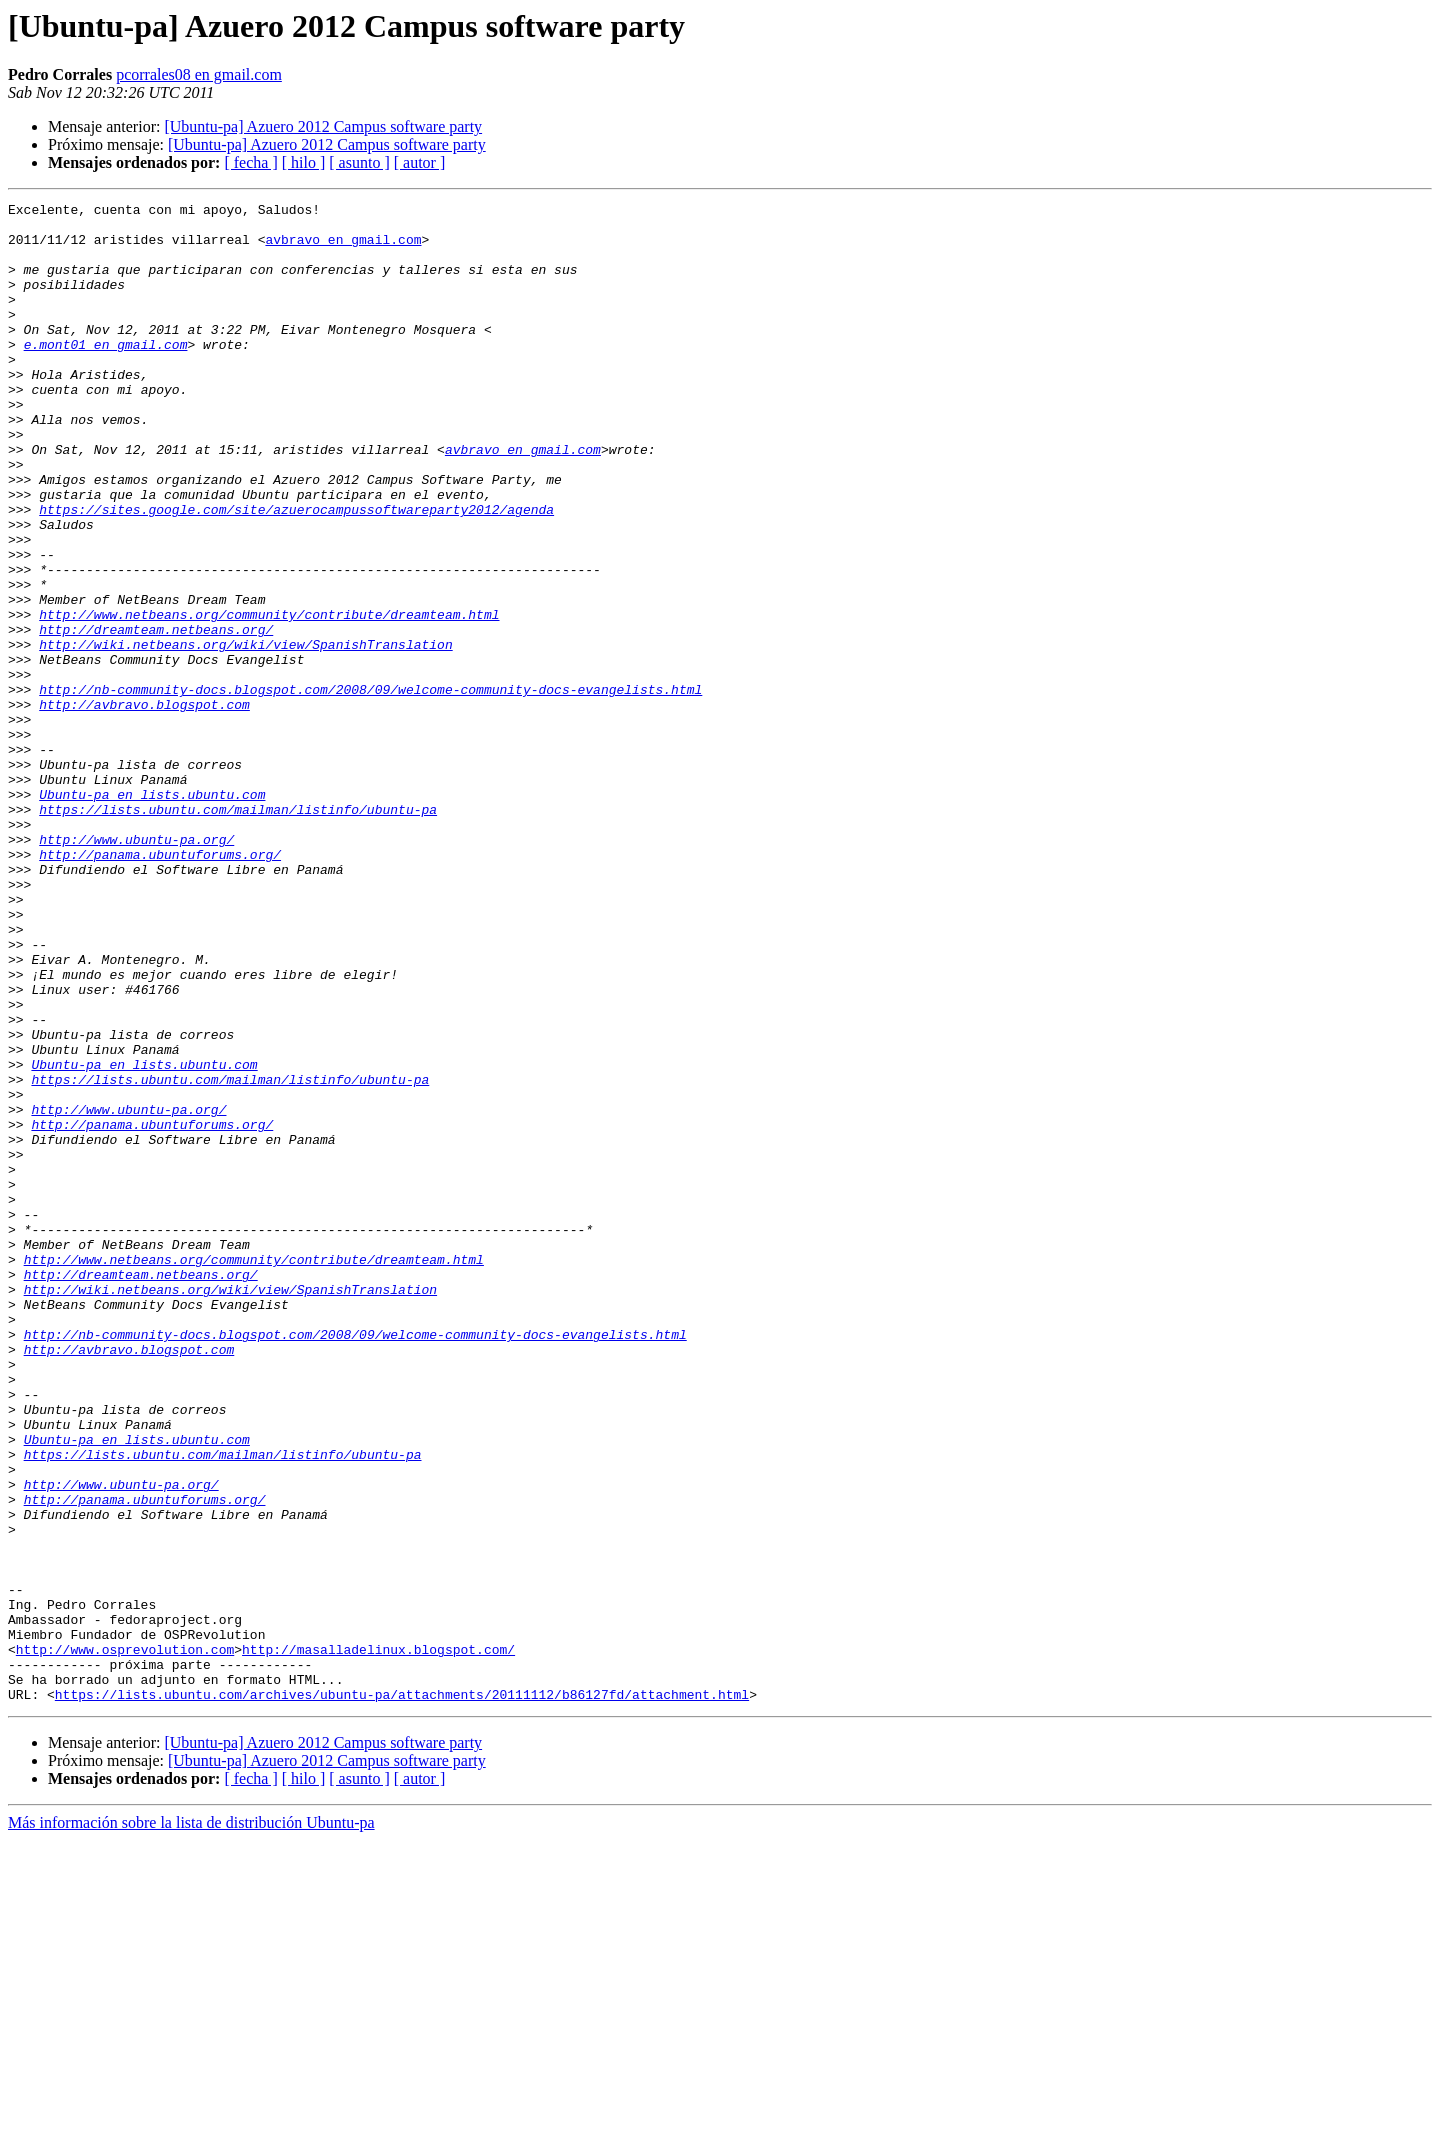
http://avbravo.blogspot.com (144, 806)
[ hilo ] (304, 162)
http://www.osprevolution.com (125, 1940)
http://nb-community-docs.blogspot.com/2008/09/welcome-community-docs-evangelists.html (370, 788)
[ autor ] (420, 162)
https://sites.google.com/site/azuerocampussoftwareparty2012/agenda (296, 572)
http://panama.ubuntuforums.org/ (160, 986)
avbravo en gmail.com (343, 248)
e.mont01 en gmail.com (106, 374)
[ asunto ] (359, 162)
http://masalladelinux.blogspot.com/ (378, 1940)
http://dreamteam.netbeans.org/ (156, 716)
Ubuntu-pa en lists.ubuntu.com (152, 914)
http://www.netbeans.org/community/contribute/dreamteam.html (269, 698)
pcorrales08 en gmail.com (199, 74)
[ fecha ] (250, 162)
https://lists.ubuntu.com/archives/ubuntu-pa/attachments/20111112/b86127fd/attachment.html (402, 1994)
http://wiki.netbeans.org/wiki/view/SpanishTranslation (245, 734)
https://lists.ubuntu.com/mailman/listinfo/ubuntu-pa (238, 932)
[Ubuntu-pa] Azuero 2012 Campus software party (323, 126)
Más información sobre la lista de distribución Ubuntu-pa (191, 2122)
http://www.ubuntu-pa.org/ (136, 968)
